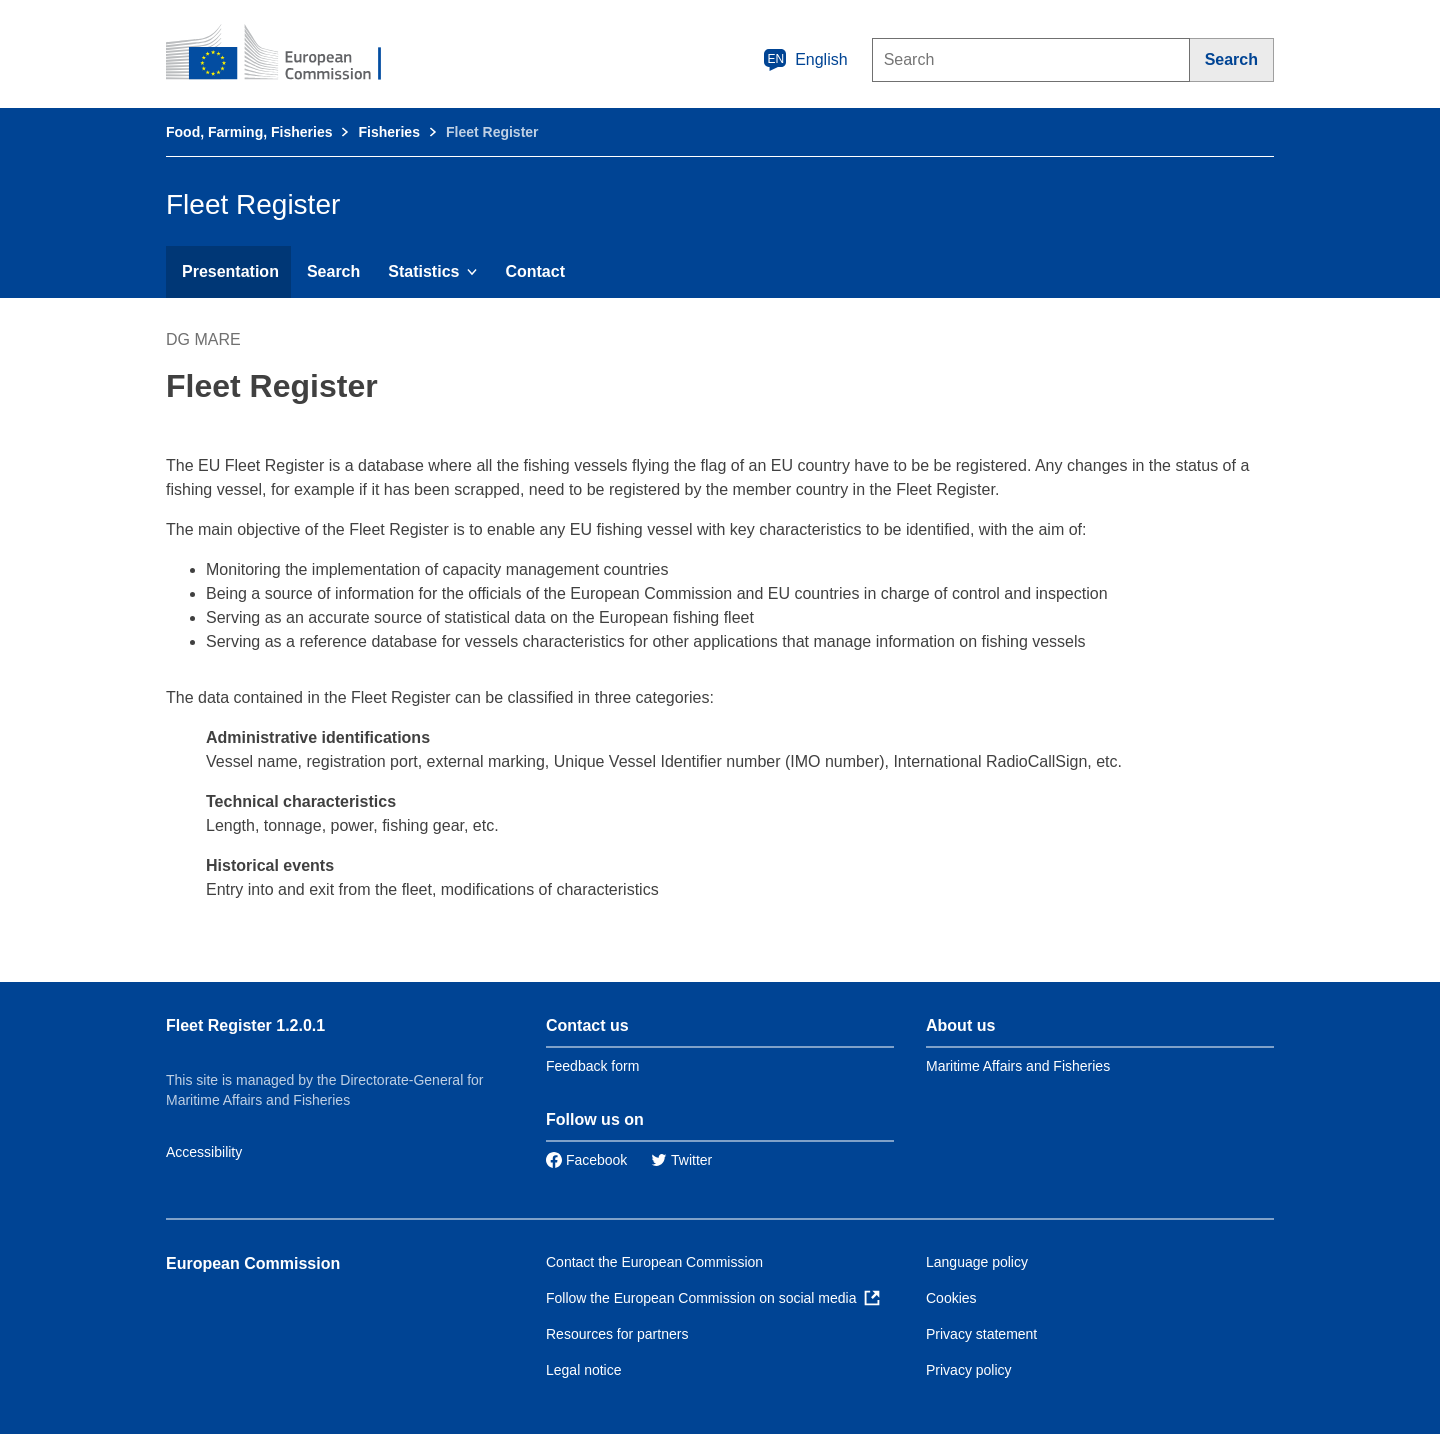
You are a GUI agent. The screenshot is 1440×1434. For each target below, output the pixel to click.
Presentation (230, 271)
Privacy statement (981, 1334)
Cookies (951, 1298)
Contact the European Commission (654, 1262)
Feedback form (592, 1066)
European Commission (253, 1263)
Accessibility (204, 1152)
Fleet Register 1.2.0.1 (245, 1025)
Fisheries (388, 132)
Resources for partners (617, 1334)
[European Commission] (287, 54)
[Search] (1232, 60)
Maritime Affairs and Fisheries (1018, 1066)
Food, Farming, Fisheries (249, 132)
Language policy (977, 1262)
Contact (535, 271)
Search (333, 271)
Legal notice (584, 1370)
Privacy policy (969, 1370)
